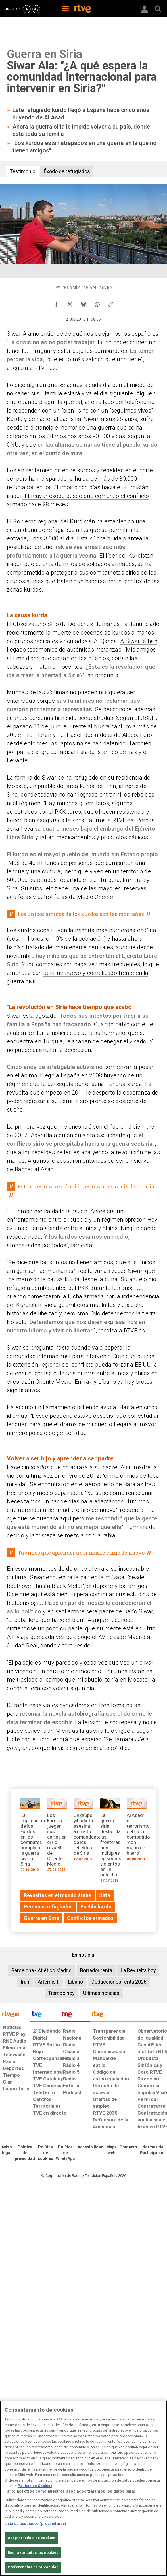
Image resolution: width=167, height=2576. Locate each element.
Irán (25, 1982)
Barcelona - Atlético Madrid (41, 1970)
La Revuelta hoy (138, 1970)
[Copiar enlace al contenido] (111, 303)
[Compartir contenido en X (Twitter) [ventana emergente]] (70, 303)
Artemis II (49, 1982)
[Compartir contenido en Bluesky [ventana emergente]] (83, 303)
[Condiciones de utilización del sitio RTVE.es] (6, 2150)
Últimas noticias (101, 1993)
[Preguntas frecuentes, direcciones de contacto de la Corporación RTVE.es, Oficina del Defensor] (128, 2147)
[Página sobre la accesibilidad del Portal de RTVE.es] (90, 2147)
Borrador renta (96, 1970)
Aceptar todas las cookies (31, 2538)
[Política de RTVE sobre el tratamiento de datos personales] (25, 2152)
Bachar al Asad (34, 1169)
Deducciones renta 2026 (119, 1982)
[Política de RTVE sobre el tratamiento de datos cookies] (45, 2152)
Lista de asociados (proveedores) (35, 2523)
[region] (83, 2488)
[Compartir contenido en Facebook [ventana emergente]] (56, 303)
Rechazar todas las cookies (33, 2552)
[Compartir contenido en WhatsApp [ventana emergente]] (97, 303)
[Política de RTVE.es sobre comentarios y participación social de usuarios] (153, 2150)
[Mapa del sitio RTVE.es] (111, 2150)
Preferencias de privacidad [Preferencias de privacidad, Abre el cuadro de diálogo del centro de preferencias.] (33, 2567)
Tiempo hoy (61, 1993)
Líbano (75, 1982)
